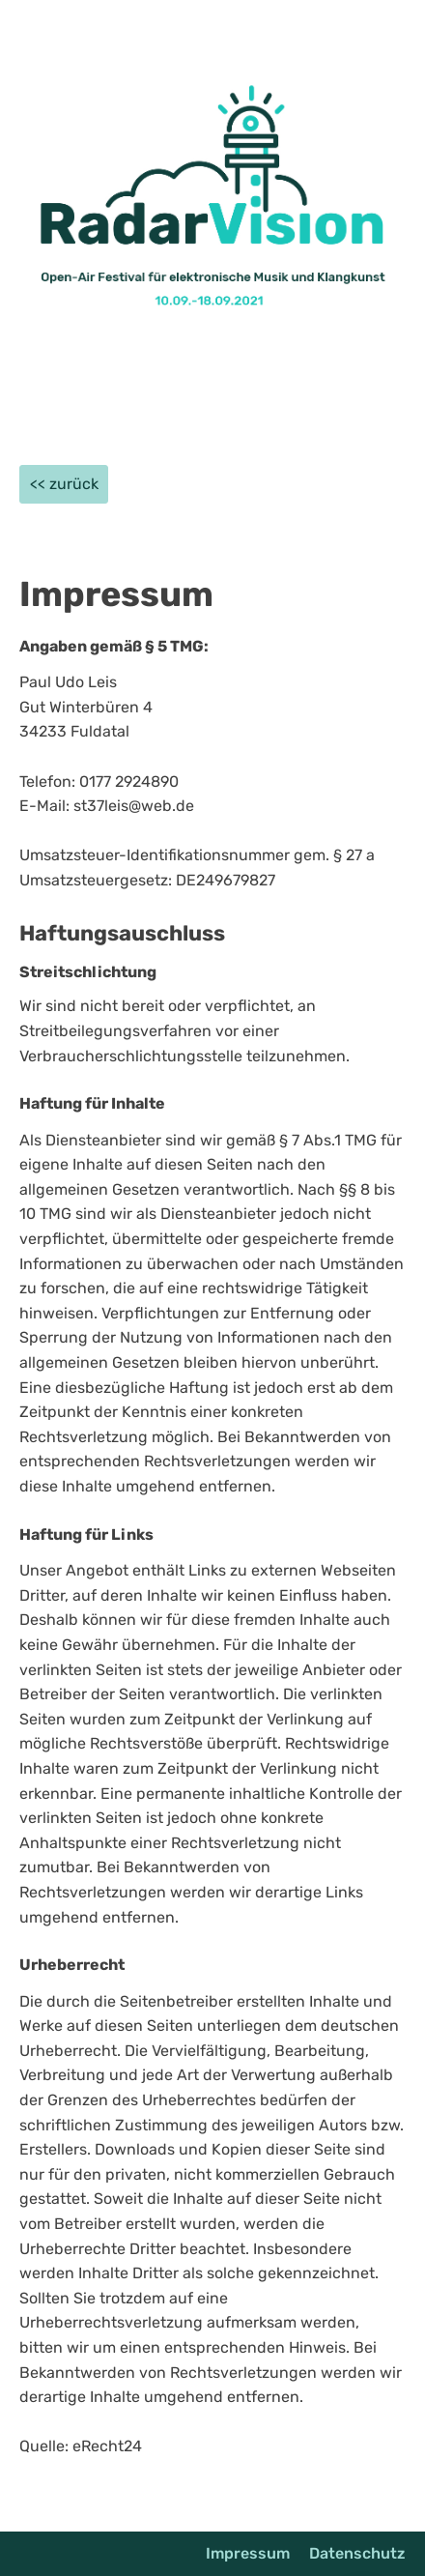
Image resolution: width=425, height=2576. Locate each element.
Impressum (248, 2553)
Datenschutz (357, 2553)
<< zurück (64, 484)
